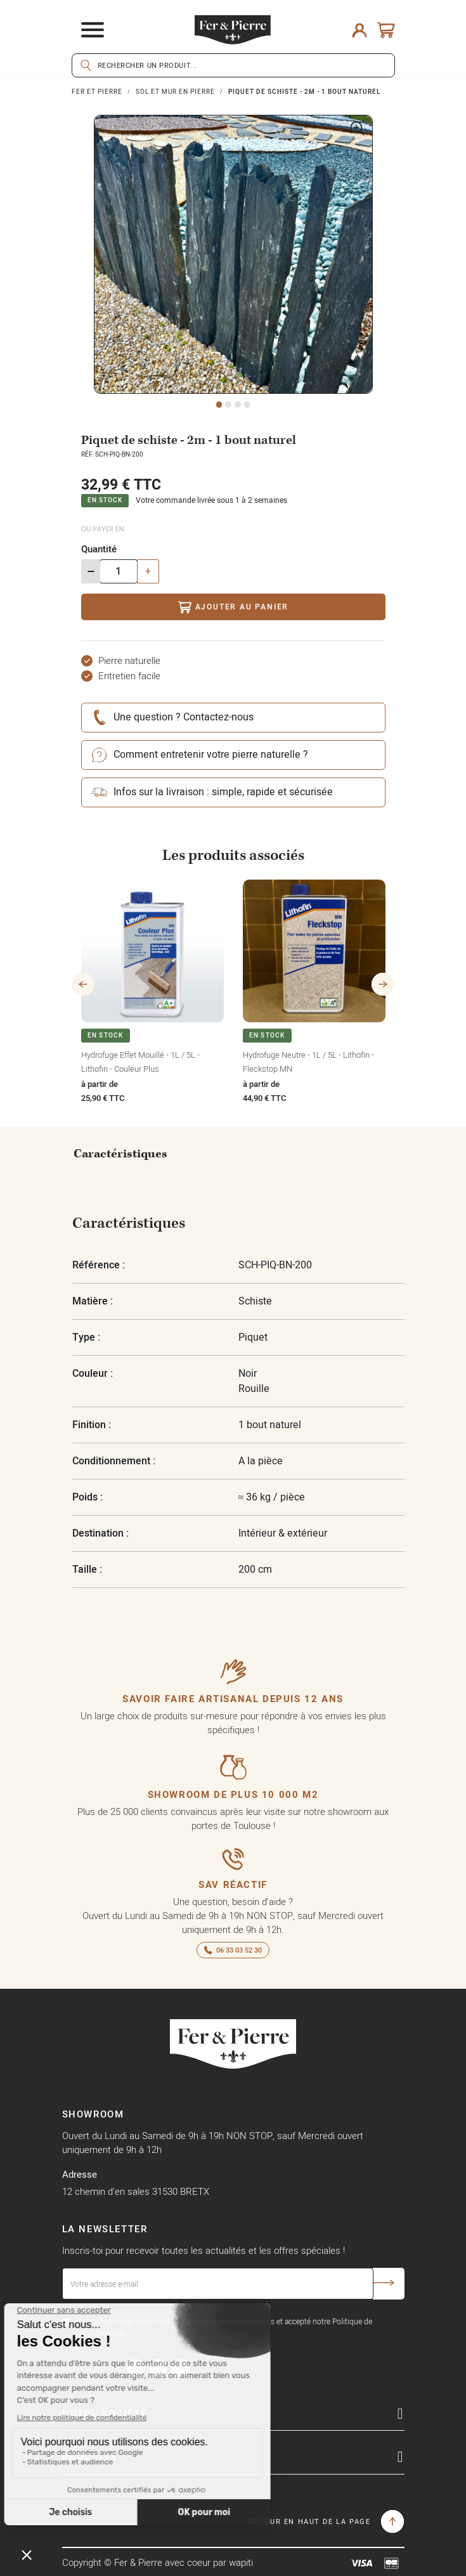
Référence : (98, 1265)
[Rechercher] (233, 65)
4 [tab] (247, 404)
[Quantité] (119, 571)
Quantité (99, 549)
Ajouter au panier (233, 607)
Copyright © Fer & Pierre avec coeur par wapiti (157, 2562)
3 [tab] (238, 404)
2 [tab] (228, 404)
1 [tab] (219, 404)
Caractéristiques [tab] (120, 1154)
